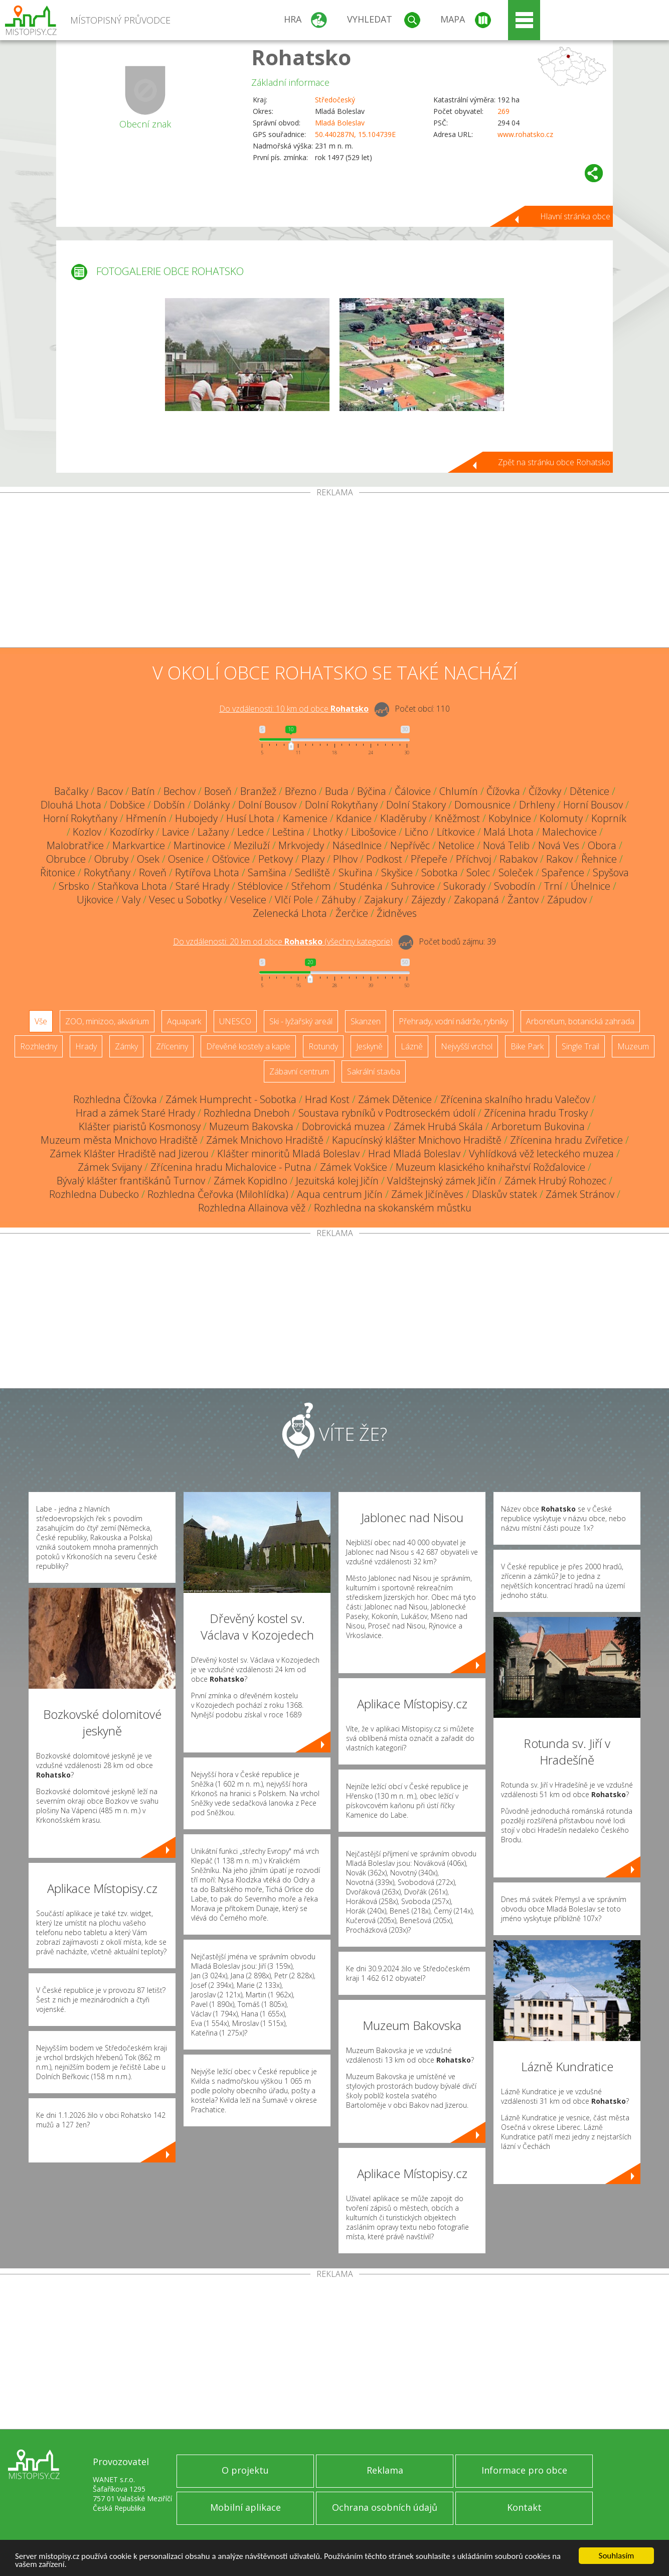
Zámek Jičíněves (427, 1194)
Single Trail (580, 1046)
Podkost (384, 859)
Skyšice (397, 872)
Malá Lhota (508, 832)
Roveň (152, 872)
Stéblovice (260, 886)
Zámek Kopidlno (250, 1180)
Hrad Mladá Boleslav (414, 1153)
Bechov (179, 791)
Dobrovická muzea (343, 1126)
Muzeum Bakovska (251, 1126)
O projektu (245, 2470)
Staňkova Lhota (132, 886)
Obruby (111, 859)
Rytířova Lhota (207, 872)
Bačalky (71, 791)
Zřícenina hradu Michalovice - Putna (230, 1167)
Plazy (312, 859)
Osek (148, 859)
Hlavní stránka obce (575, 216)
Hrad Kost (327, 1099)
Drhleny (537, 804)
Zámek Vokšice (353, 1167)
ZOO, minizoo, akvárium (107, 1021)
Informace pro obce (524, 2470)
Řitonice (57, 872)
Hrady (86, 1046)
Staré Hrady (202, 886)
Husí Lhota (250, 818)
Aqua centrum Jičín (340, 1194)
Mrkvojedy (301, 845)
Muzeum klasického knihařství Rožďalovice (490, 1167)
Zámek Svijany (110, 1167)
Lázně (412, 1046)
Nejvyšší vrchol (466, 1046)
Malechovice (569, 832)
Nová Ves (558, 845)
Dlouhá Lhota (71, 804)
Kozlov (87, 832)
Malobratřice (75, 845)
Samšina (267, 872)
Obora (602, 845)
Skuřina (356, 872)
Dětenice (589, 791)
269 (503, 111)
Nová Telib (506, 845)
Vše (41, 1021)
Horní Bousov (593, 804)
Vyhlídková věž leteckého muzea (541, 1153)
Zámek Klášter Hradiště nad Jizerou (129, 1153)
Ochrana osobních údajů (384, 2507)
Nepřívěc (410, 845)
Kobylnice (509, 818)
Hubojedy (196, 818)
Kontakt (524, 2507)
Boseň (218, 791)
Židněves (397, 913)
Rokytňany (107, 872)
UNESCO (235, 1021)
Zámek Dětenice (395, 1099)
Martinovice (199, 845)
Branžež (258, 791)
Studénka (361, 886)
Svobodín (515, 886)
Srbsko (74, 886)
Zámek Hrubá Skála (438, 1126)
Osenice (186, 859)
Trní (553, 886)
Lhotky (328, 832)
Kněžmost (457, 818)
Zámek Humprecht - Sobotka (230, 1099)
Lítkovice (456, 832)
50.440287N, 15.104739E (355, 134)
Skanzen (366, 1021)
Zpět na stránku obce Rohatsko (554, 462)
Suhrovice (413, 886)
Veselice (248, 899)
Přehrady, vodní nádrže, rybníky (453, 1021)
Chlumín (458, 791)
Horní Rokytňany (80, 818)
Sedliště (312, 872)
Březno (300, 791)
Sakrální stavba (373, 1071)
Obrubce (66, 859)
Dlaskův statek (504, 1194)
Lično (416, 832)
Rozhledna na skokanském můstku (392, 1207)
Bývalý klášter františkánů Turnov (131, 1180)
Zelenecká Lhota (290, 913)
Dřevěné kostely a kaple (248, 1046)
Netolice (456, 845)
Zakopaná (476, 899)
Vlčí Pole (294, 899)
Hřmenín (146, 818)
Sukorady (464, 886)
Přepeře (429, 859)
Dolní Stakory (416, 804)
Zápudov (567, 899)
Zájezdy (428, 899)
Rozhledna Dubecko (94, 1194)
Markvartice (138, 845)
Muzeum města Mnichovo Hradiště (119, 1140)
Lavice (175, 832)
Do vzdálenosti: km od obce (294, 708)
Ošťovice (231, 859)
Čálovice (413, 791)
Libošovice (373, 832)
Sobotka (439, 872)
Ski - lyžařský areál (300, 1021)
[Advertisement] (334, 572)
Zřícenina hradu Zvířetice (566, 1140)
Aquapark (184, 1021)
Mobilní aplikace (245, 2507)
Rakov (559, 859)
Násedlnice (357, 845)
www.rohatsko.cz (525, 134)
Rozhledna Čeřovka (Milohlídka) (217, 1194)
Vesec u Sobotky (185, 899)
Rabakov (518, 859)
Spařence (563, 872)
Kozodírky (131, 832)
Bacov (110, 791)
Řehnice (599, 859)
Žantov (523, 899)
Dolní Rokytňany (341, 804)
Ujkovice (95, 899)
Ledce (250, 832)
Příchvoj (473, 859)
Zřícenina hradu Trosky (536, 1113)
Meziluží (252, 845)
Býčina (371, 791)
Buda (337, 791)
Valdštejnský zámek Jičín (441, 1180)
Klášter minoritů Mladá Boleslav (288, 1153)
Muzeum (633, 1046)
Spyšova (611, 872)
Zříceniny (172, 1046)
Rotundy (323, 1046)
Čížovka (503, 791)
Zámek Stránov (580, 1194)
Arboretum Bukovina (538, 1126)
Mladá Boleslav (340, 122)
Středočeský (335, 99)
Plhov (345, 859)
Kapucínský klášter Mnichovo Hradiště (416, 1140)
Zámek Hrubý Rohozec (555, 1180)
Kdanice (354, 818)
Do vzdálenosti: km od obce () (283, 941)
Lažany (213, 832)
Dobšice (127, 804)
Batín (143, 791)
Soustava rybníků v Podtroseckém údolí (386, 1113)
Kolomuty (561, 818)
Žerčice (352, 913)
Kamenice (305, 818)
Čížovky (545, 791)
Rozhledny (38, 1046)
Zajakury (383, 899)
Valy (131, 899)
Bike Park (527, 1046)
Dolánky (212, 804)
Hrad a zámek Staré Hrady (135, 1113)
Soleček (515, 872)
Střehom (311, 886)
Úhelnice (590, 886)
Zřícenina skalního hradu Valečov (515, 1099)
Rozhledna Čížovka (115, 1099)
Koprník (608, 818)
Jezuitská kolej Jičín (337, 1180)
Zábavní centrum (299, 1071)
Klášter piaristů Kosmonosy (140, 1126)
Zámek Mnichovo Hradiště (264, 1140)
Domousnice (482, 804)
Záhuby (338, 899)
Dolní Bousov (267, 804)
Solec (478, 872)
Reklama (385, 2470)
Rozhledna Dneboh (247, 1113)
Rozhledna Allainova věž (251, 1207)
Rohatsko (301, 57)
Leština (288, 832)
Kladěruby (403, 818)
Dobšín (169, 804)
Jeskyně (369, 1046)
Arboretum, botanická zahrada (580, 1021)
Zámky (126, 1046)
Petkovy (275, 859)
